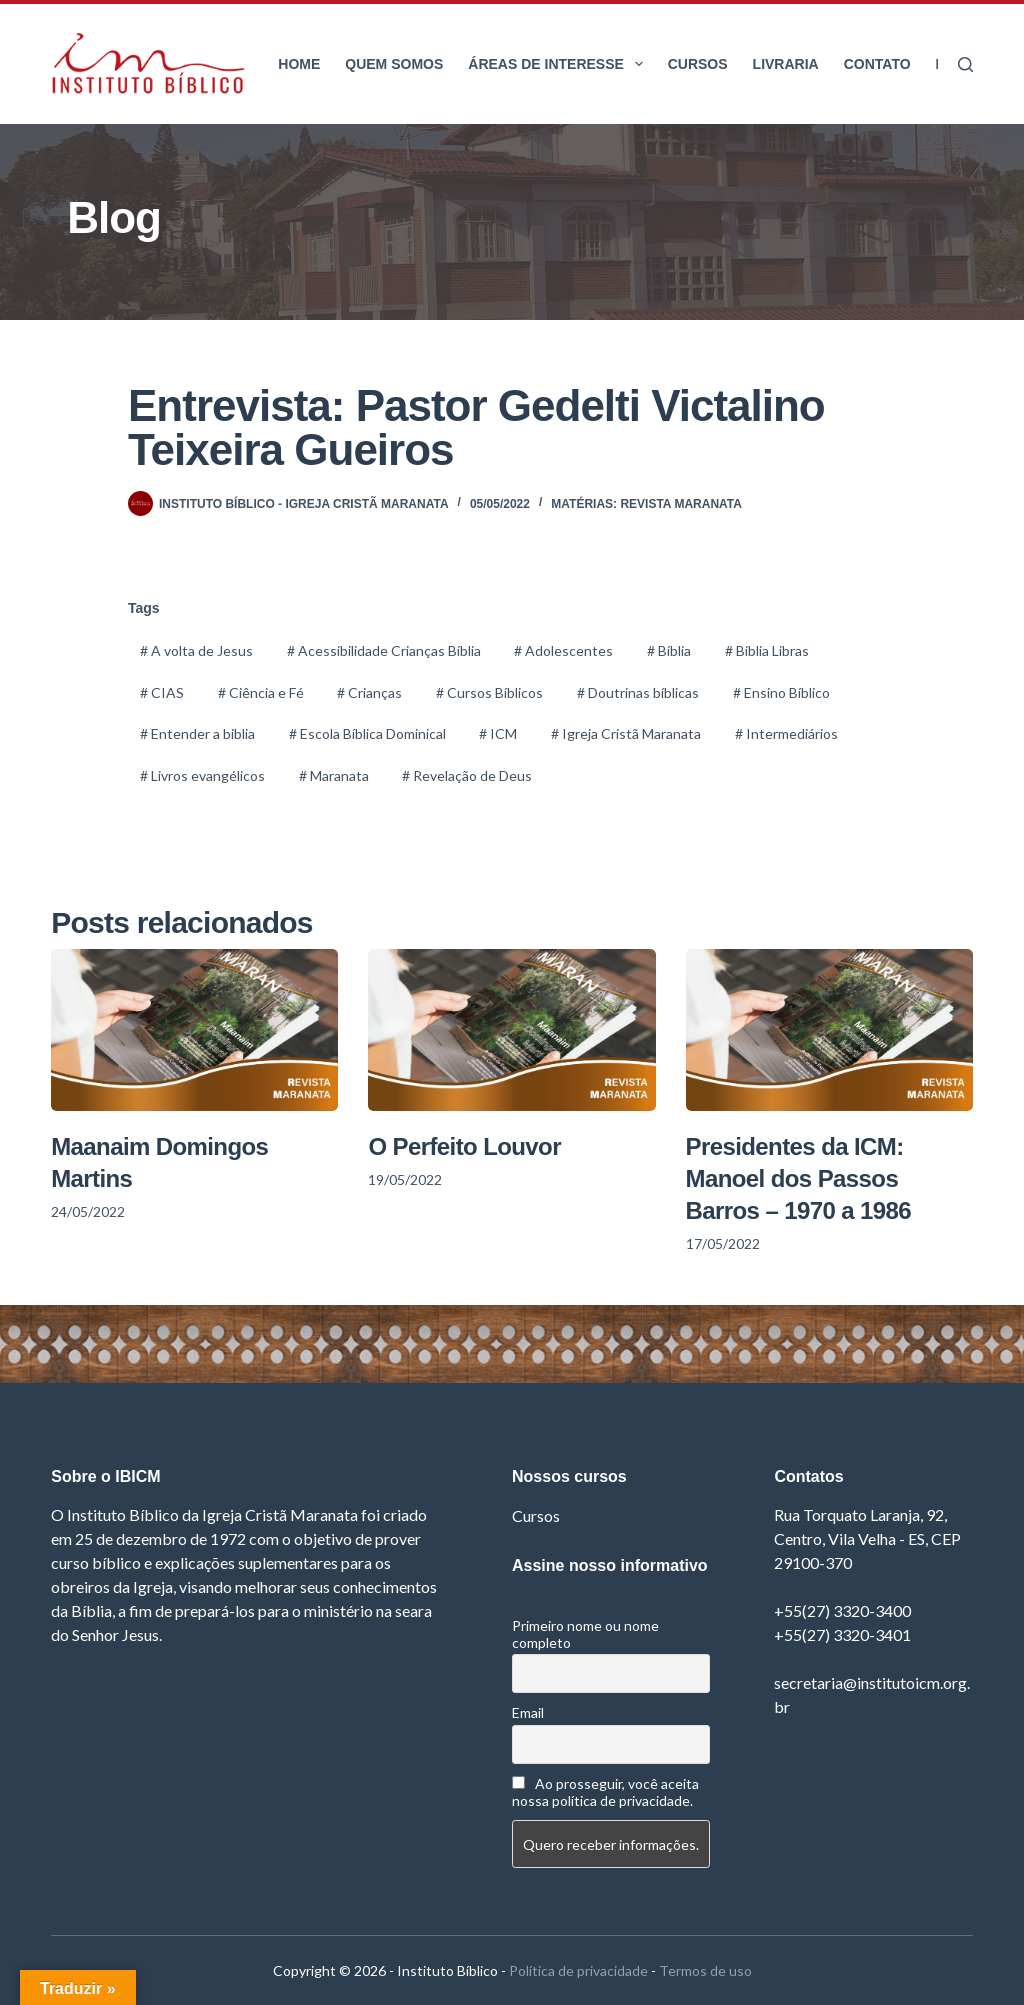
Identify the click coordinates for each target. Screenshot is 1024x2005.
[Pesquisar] (965, 64)
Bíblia (669, 650)
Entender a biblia (197, 733)
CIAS (162, 692)
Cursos (698, 64)
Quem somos (394, 64)
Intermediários (786, 733)
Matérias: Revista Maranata (646, 504)
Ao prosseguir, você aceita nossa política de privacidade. (605, 1792)
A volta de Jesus (196, 650)
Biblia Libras (767, 650)
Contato (877, 64)
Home (299, 64)
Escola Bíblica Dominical (367, 733)
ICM (498, 733)
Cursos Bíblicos (489, 692)
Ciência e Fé (261, 692)
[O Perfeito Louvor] (511, 1030)
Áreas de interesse (559, 64)
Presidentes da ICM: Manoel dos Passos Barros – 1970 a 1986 (799, 1178)
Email (528, 1712)
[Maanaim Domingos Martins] (194, 1030)
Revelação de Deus (467, 775)
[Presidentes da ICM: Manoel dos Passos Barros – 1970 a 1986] (829, 1030)
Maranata (334, 775)
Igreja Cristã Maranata (626, 733)
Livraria (786, 64)
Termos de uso (705, 1970)
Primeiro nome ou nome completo (585, 1634)
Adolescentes (563, 650)
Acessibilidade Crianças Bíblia (384, 650)
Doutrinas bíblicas (638, 692)
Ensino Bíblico (781, 692)
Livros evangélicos (202, 775)
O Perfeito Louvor (464, 1146)
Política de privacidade (578, 1970)
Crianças (369, 692)
